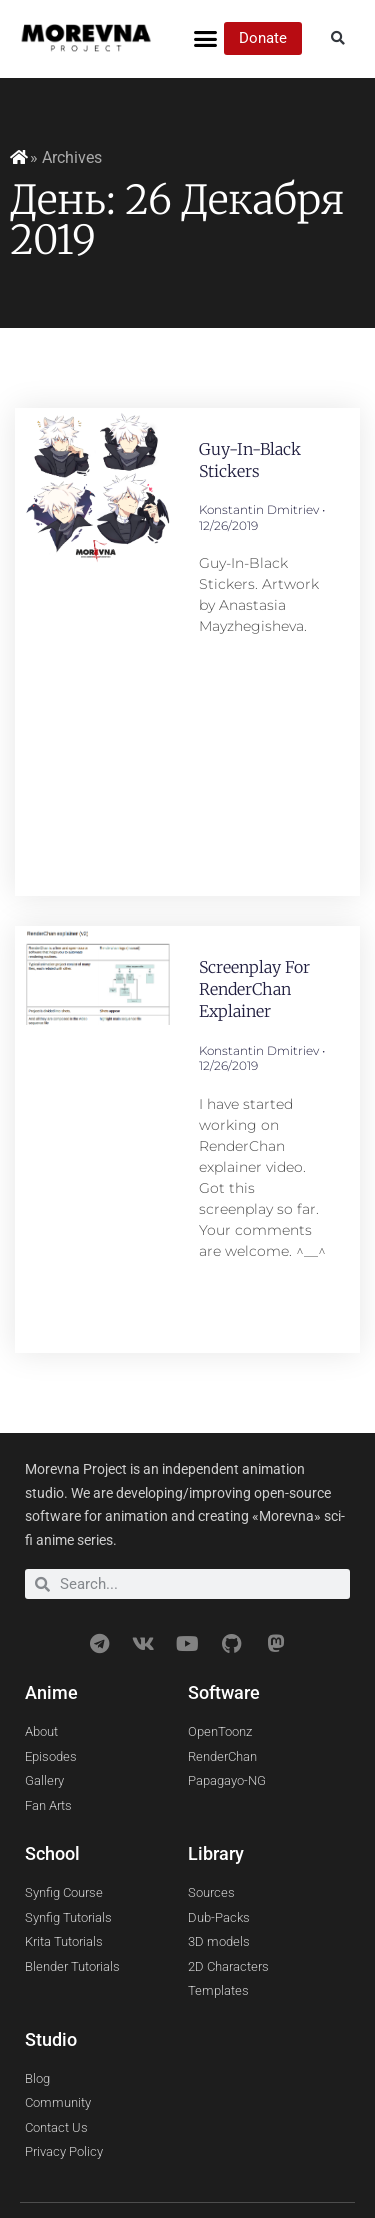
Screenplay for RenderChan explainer (254, 989)
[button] (206, 39)
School (52, 1853)
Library (216, 1853)
